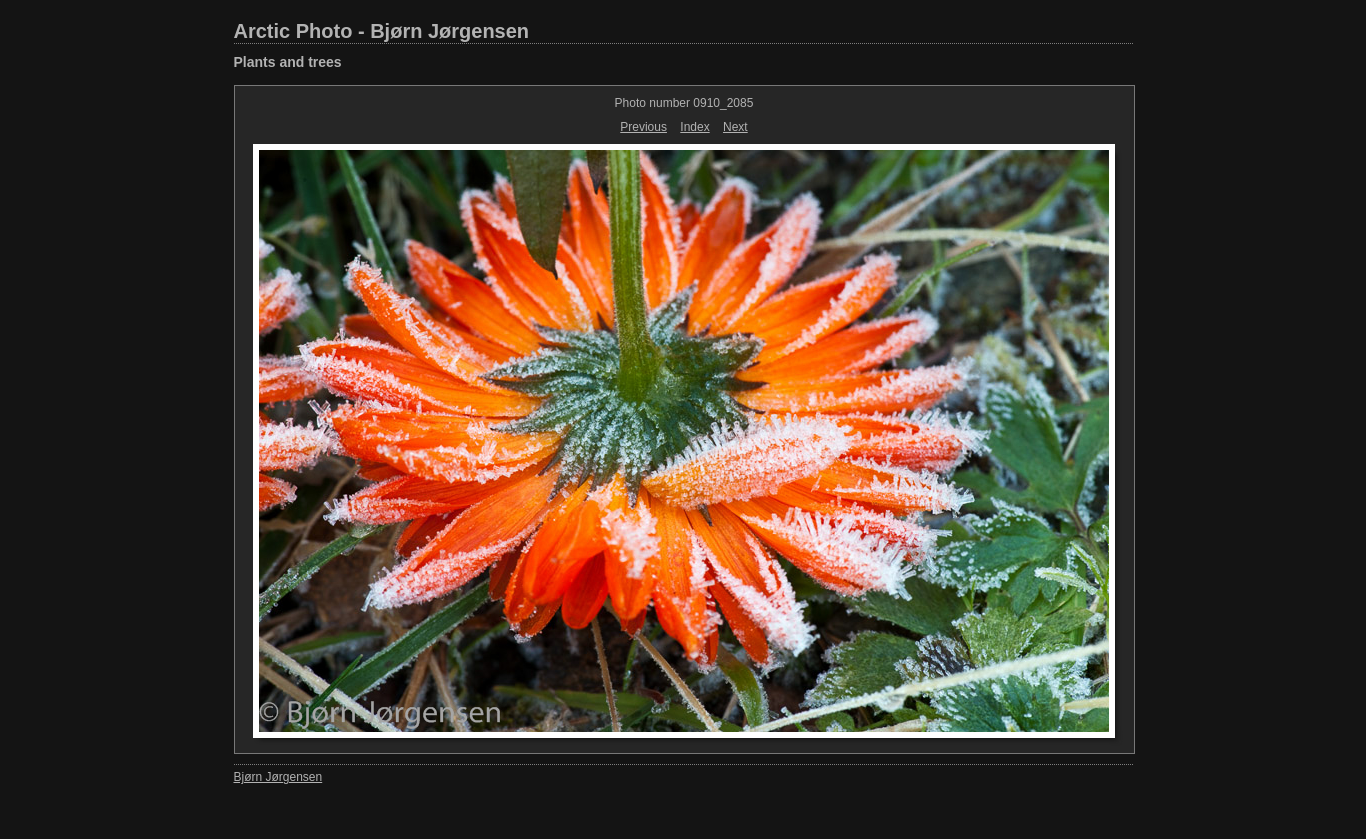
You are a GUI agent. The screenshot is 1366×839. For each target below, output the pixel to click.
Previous (643, 127)
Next (735, 127)
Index (694, 127)
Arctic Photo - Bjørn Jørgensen (382, 31)
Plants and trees (288, 62)
